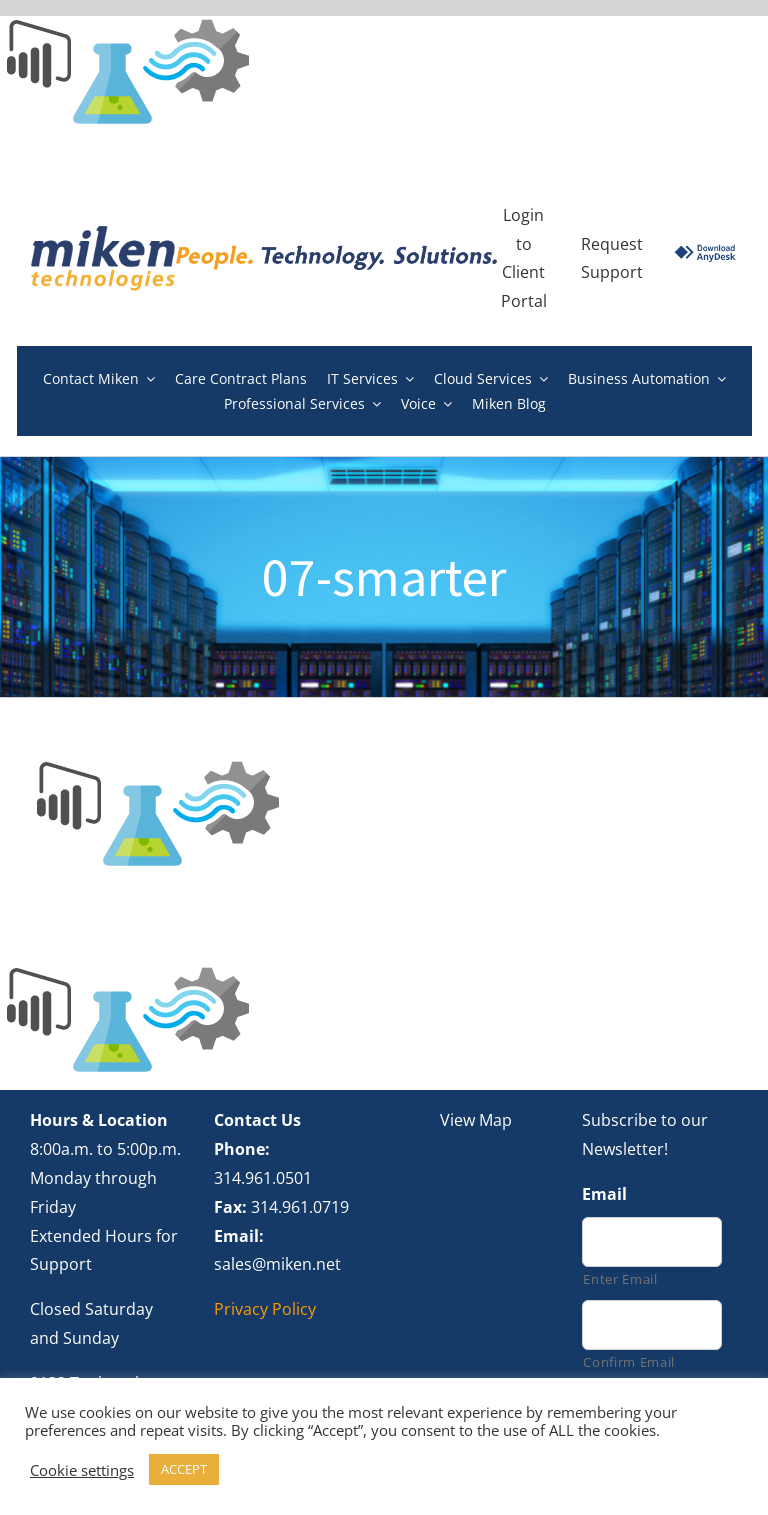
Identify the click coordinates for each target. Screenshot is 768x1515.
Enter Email (620, 1279)
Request (612, 244)
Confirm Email (629, 1362)
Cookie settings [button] (82, 1470)
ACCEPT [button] (184, 1469)
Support (612, 272)
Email (604, 1194)
